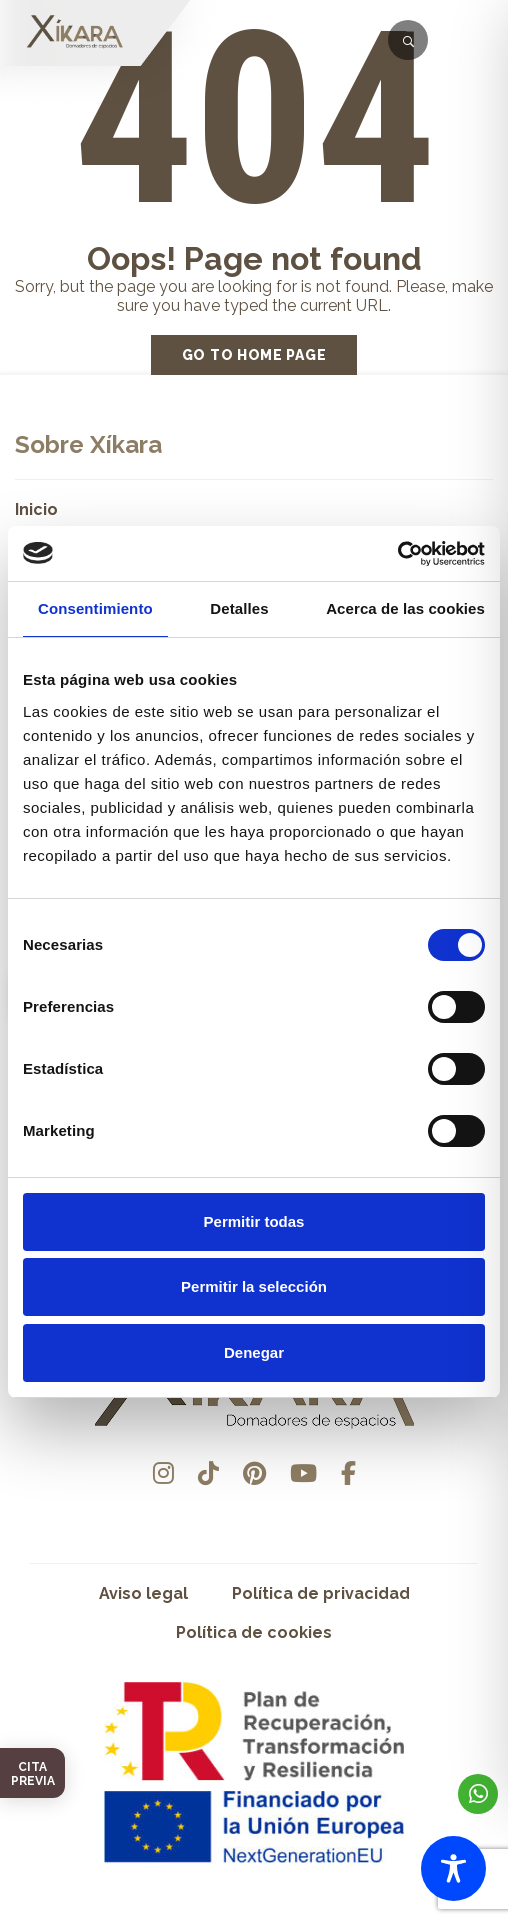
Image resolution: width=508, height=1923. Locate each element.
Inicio (36, 509)
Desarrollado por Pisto (254, 1915)
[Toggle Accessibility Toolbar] (453, 1868)
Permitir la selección (254, 1286)
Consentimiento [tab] (95, 608)
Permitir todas (254, 1221)
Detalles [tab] (239, 608)
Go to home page (254, 355)
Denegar (254, 1352)
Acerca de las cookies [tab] (405, 608)
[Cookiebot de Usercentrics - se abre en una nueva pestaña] (397, 554)
